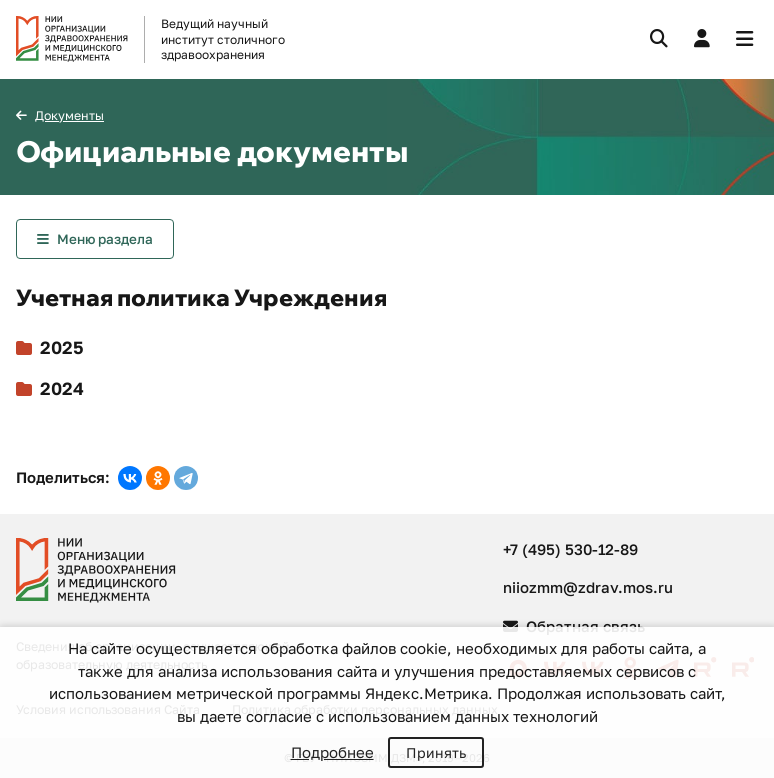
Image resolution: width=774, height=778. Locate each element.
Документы (69, 115)
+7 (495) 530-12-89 (570, 549)
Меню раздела (105, 239)
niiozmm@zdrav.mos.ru (588, 587)
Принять (436, 752)
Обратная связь (574, 626)
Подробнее (332, 752)
